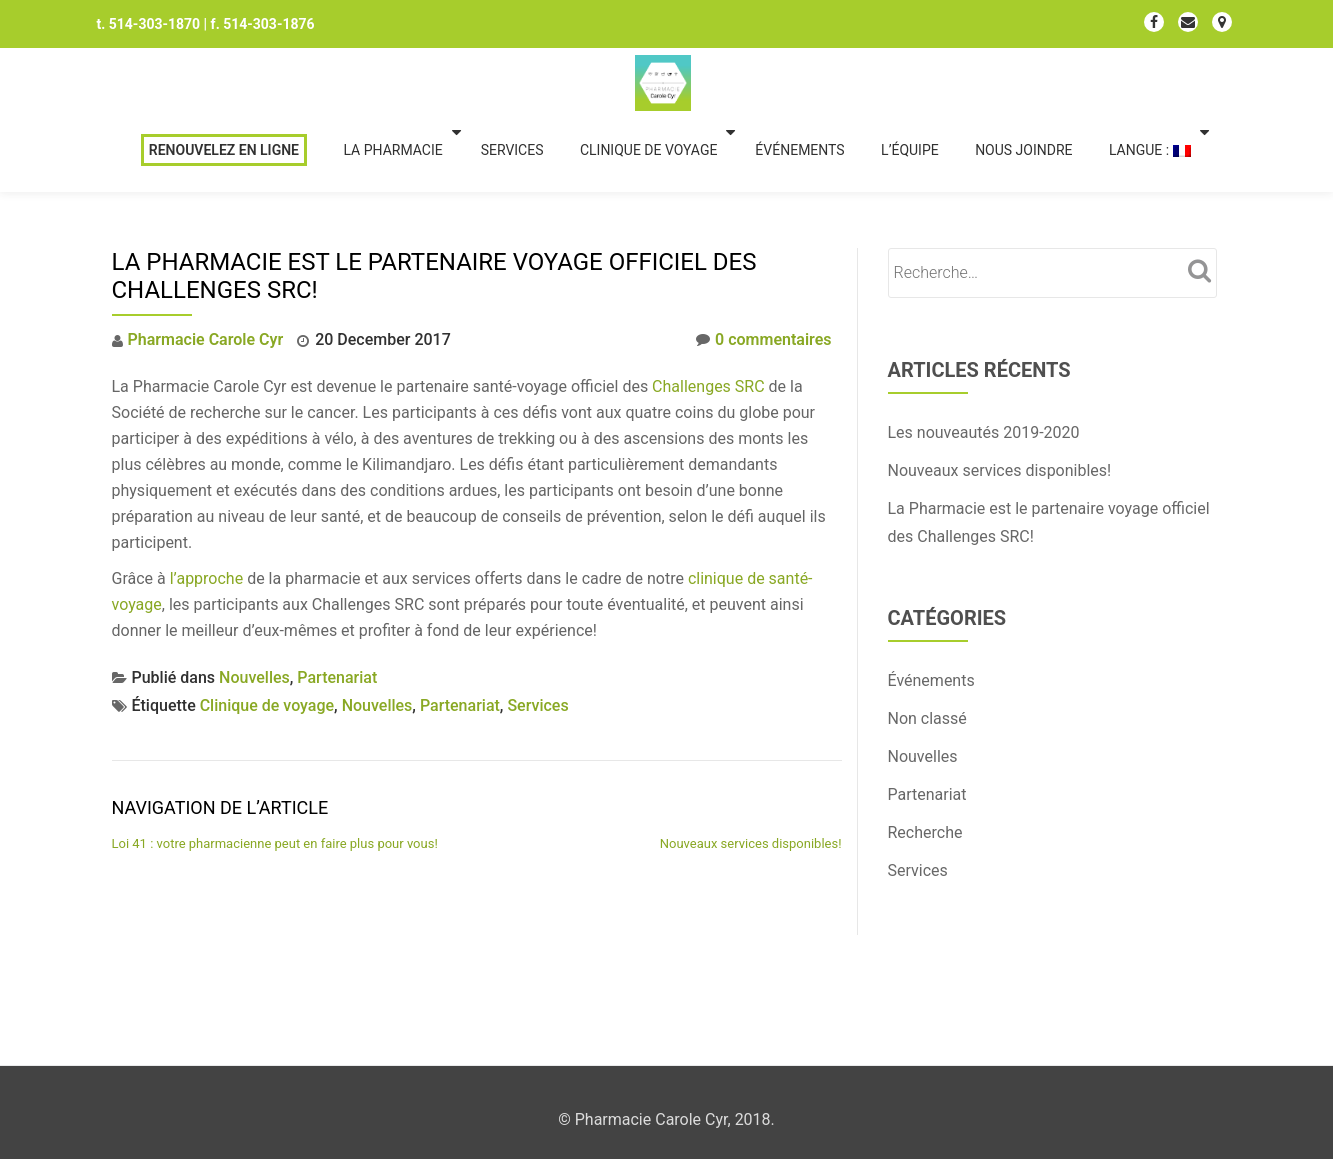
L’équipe (953, 83)
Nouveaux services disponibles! (751, 763)
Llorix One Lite (568, 1023)
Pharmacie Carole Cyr (206, 259)
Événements (842, 83)
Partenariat (337, 597)
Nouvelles (254, 597)
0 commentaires (763, 259)
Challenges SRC (708, 306)
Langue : (1192, 83)
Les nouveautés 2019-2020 (984, 352)
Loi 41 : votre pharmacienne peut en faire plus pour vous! (275, 763)
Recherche (925, 752)
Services (557, 83)
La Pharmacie (440, 83)
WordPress (776, 1023)
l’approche (206, 498)
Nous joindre (1065, 83)
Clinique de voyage (694, 83)
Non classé (927, 638)
